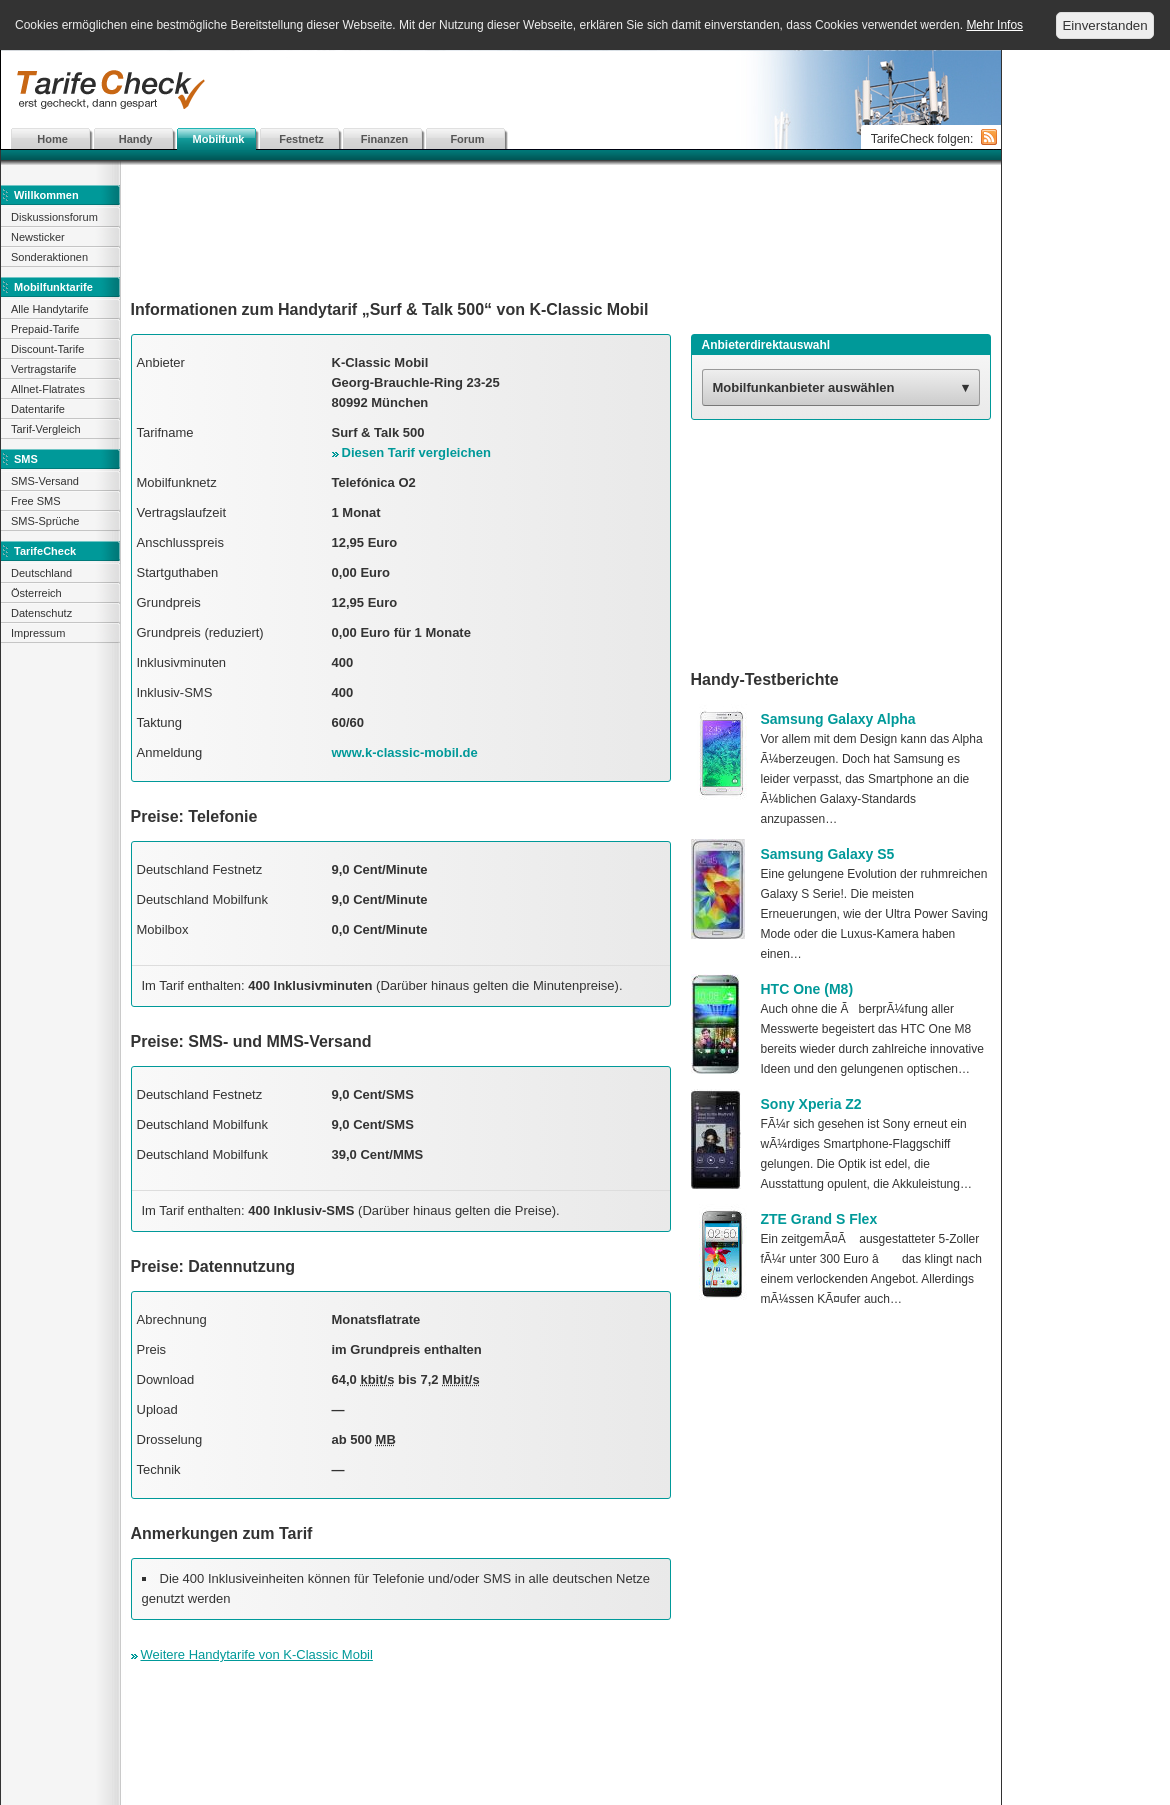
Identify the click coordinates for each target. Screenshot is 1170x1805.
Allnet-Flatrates (48, 389)
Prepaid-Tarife (45, 329)
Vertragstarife (43, 369)
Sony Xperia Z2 (811, 1104)
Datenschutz (41, 613)
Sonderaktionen (49, 257)
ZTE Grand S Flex (819, 1219)
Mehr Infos (994, 25)
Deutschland (41, 573)
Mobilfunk (219, 139)
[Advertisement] (372, 160)
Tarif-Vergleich (46, 429)
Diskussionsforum (54, 217)
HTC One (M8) (807, 989)
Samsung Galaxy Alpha (838, 719)
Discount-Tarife (47, 349)
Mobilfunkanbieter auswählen (804, 387)
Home (52, 139)
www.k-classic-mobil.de (405, 752)
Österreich (36, 593)
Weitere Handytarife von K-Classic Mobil (257, 1654)
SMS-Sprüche (45, 521)
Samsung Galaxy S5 (828, 854)
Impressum (38, 633)
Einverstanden (1104, 25)
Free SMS (36, 501)
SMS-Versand (45, 481)
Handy (136, 139)
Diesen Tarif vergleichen (416, 452)
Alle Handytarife (50, 309)
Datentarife (38, 409)
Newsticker (38, 237)
